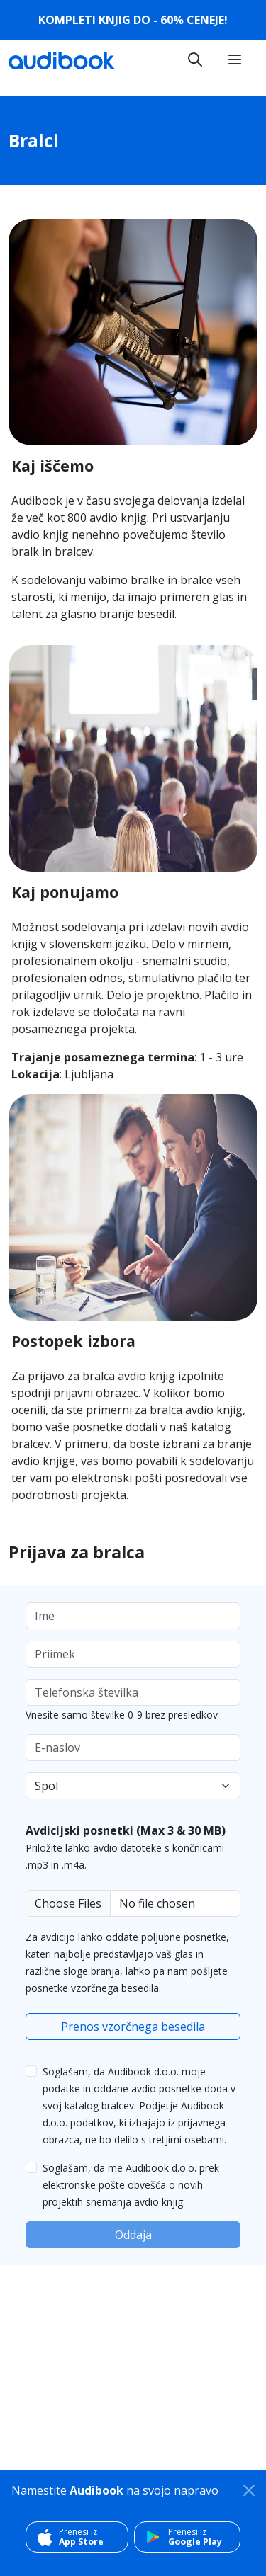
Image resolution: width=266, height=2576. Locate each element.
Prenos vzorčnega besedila (133, 2026)
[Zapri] (249, 2490)
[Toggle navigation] (195, 59)
